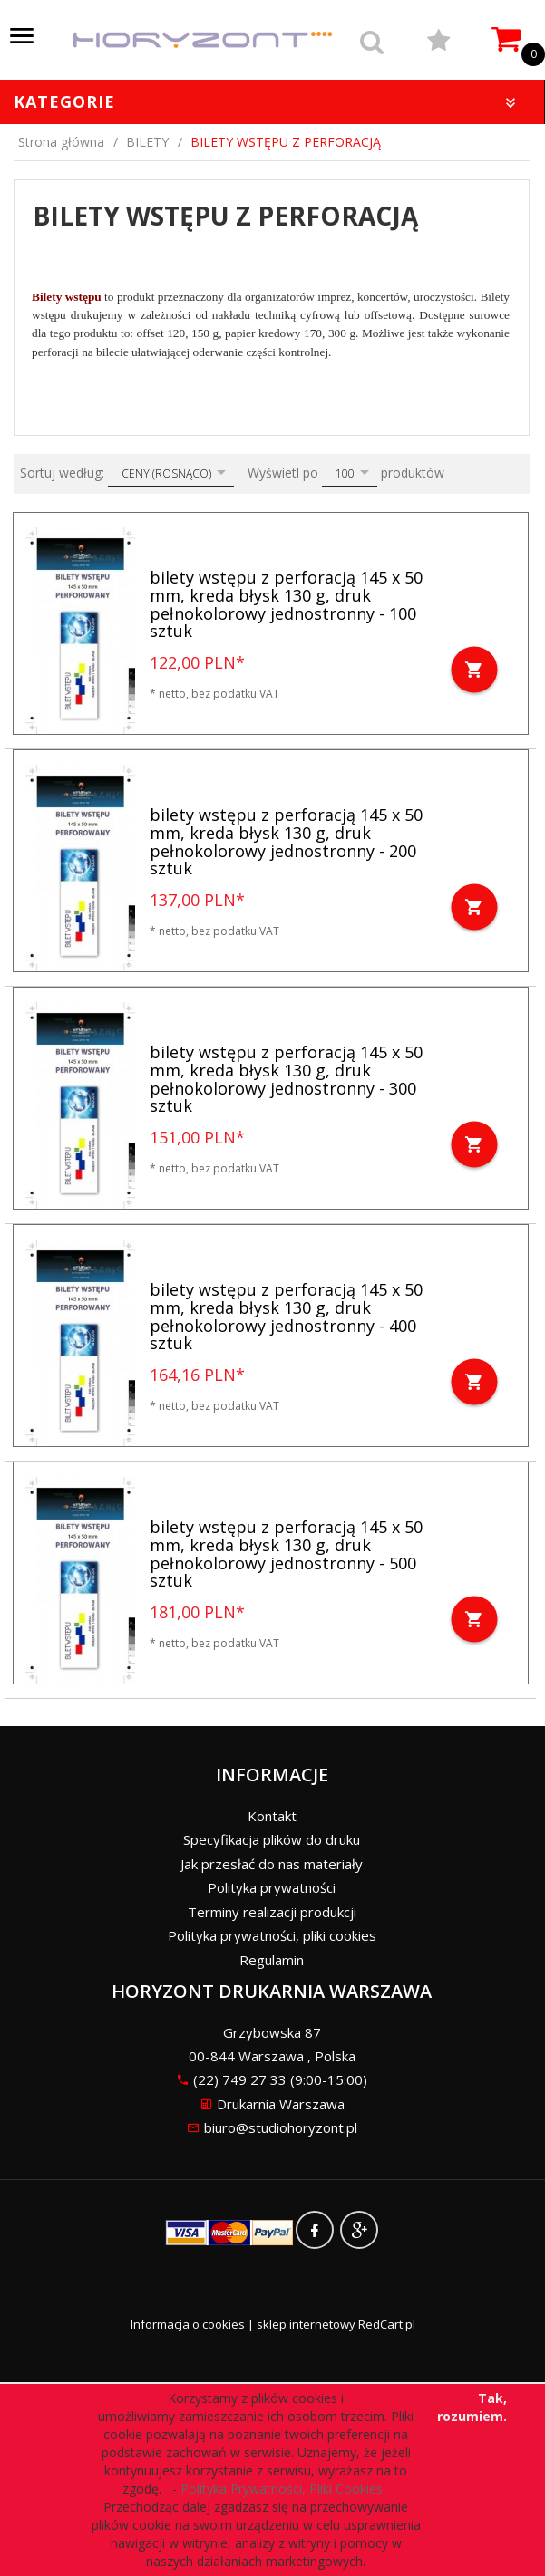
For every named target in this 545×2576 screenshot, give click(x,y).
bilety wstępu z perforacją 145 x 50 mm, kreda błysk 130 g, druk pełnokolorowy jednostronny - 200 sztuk (286, 841)
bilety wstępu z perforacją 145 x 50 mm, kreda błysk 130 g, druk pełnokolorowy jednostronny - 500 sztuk (286, 1553)
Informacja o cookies (188, 2324)
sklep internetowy (306, 2324)
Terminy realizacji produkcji (272, 1912)
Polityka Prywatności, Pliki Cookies (285, 2488)
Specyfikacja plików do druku (271, 1839)
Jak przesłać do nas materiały (271, 1864)
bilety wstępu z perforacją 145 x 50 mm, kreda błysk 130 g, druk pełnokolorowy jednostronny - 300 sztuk (286, 1078)
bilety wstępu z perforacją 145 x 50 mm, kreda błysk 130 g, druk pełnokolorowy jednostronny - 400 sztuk (286, 1316)
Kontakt (272, 1816)
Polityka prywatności (272, 1887)
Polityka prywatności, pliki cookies (272, 1935)
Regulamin (271, 1960)
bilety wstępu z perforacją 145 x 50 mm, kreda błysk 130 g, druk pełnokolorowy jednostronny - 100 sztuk (286, 604)
